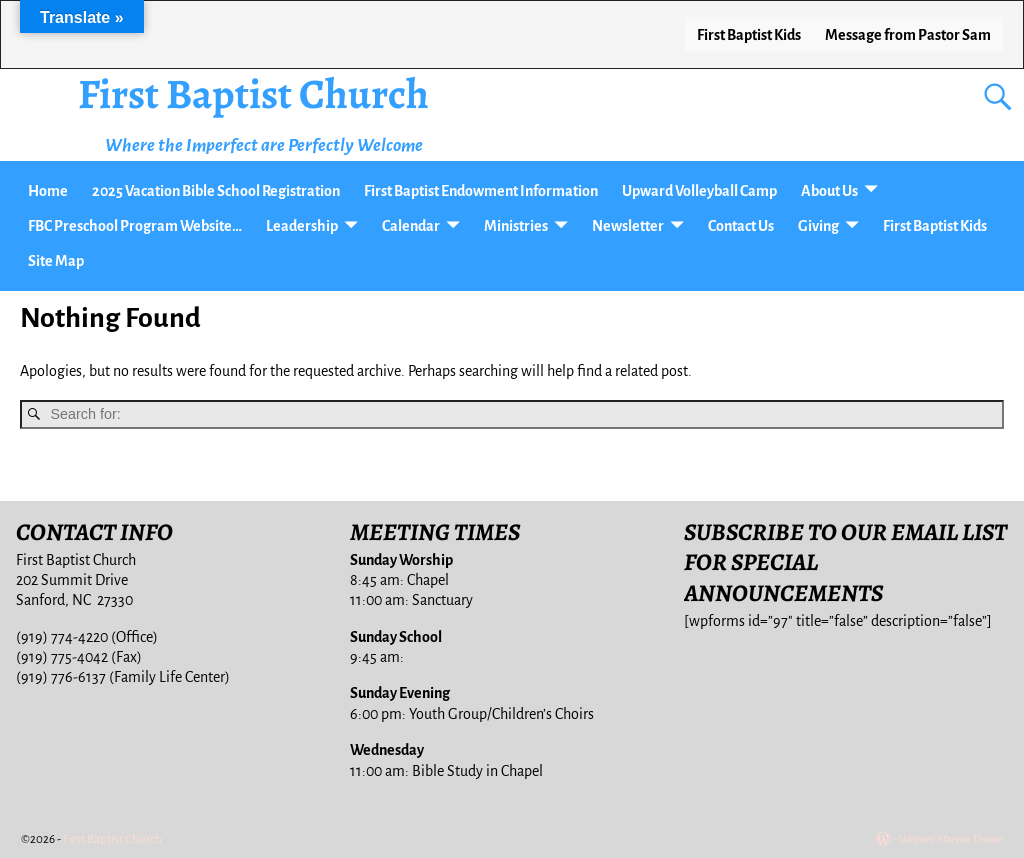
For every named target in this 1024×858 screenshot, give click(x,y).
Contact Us (741, 226)
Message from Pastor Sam (908, 35)
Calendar (411, 226)
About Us (829, 191)
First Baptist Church (253, 93)
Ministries (516, 226)
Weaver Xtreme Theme (951, 839)
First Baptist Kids (749, 35)
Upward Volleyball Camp (699, 191)
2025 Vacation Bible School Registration (216, 191)
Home (48, 191)
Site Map (56, 261)
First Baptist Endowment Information (481, 191)
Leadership (302, 226)
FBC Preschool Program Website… (135, 226)
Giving (818, 226)
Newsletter (628, 226)
